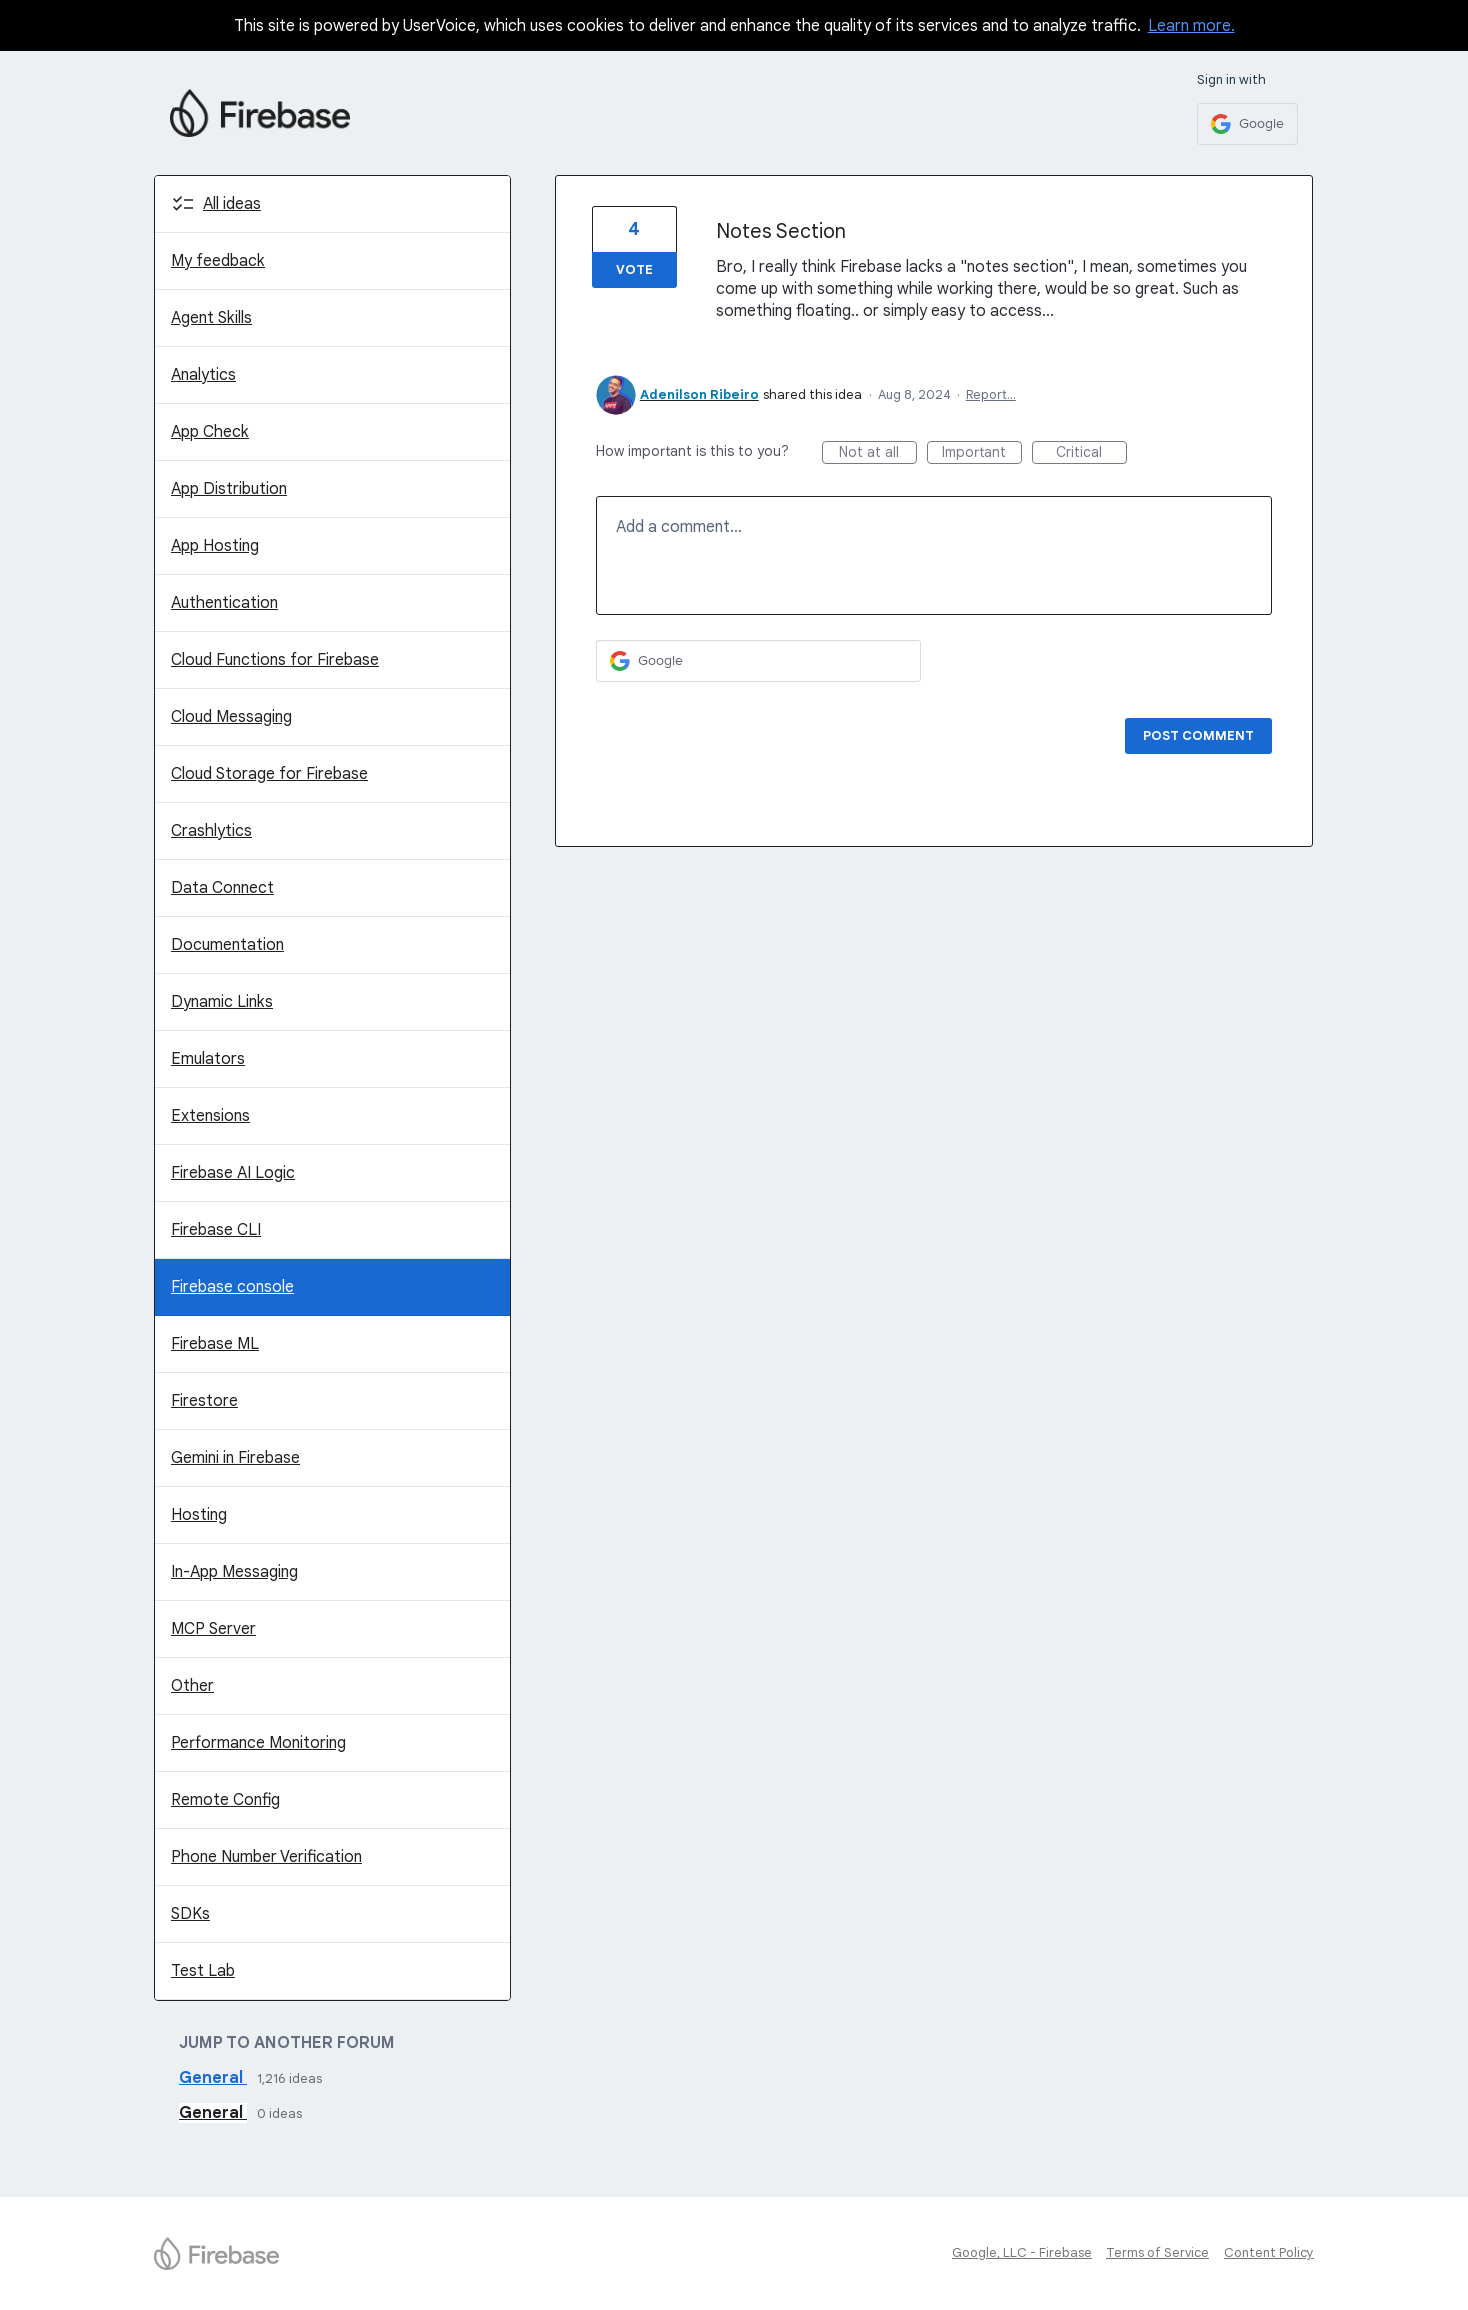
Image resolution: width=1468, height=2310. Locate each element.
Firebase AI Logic (233, 1173)
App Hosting (215, 546)
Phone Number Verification (266, 1857)
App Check (210, 432)
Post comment (1198, 735)
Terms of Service (1157, 2252)
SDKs (190, 1914)
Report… (991, 394)
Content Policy (1269, 2252)
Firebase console (232, 1287)
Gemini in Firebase (235, 1458)
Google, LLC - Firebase (1022, 2252)
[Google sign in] (1247, 124)
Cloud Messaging (231, 717)
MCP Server (213, 1629)
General (213, 2078)
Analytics (203, 375)
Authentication (224, 603)
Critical (1091, 453)
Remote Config (225, 1800)
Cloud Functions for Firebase (275, 660)
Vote (634, 269)
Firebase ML (215, 1344)
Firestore (204, 1401)
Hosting (199, 1515)
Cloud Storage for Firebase (269, 774)
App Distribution (229, 489)
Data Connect (222, 888)
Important (982, 453)
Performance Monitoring (258, 1743)
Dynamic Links (222, 1002)
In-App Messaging (234, 1572)
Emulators (208, 1059)
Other (192, 1686)
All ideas (232, 204)
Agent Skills (211, 318)
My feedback (218, 261)
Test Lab (203, 1971)
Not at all (878, 453)
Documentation (227, 945)
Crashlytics (211, 831)
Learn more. (1191, 26)
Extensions (210, 1116)
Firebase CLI (216, 1230)
